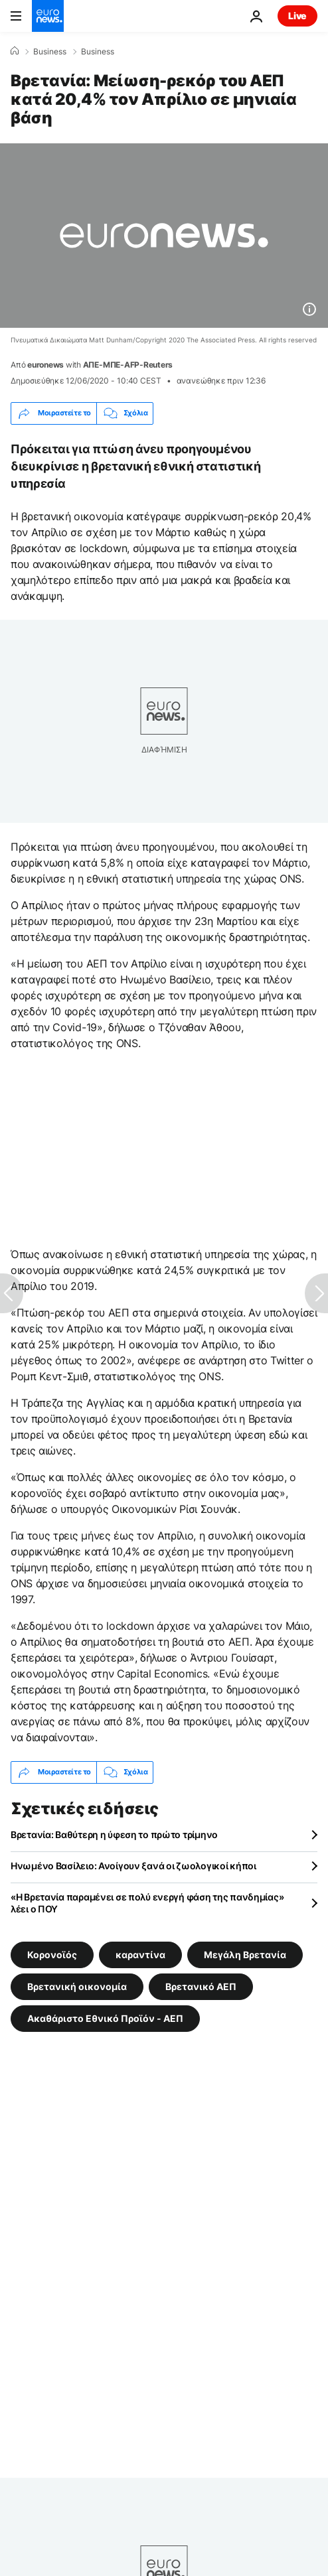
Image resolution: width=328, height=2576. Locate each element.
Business (49, 52)
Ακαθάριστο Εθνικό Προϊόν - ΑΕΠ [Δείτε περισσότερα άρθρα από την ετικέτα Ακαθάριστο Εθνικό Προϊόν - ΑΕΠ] (105, 2017)
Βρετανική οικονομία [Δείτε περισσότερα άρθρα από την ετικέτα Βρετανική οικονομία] (77, 1985)
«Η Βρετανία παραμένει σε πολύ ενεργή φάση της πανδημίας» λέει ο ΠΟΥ (147, 1902)
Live (297, 15)
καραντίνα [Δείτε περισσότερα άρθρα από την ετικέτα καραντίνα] (140, 1954)
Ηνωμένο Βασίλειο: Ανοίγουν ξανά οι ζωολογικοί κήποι (133, 1865)
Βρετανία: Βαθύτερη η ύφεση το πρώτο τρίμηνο (114, 1834)
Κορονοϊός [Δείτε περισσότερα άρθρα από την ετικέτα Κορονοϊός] (52, 1954)
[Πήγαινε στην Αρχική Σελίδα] (48, 16)
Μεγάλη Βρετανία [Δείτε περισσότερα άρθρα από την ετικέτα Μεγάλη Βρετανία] (245, 1954)
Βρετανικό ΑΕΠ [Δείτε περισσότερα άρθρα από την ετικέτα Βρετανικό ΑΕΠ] (200, 1985)
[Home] (15, 51)
